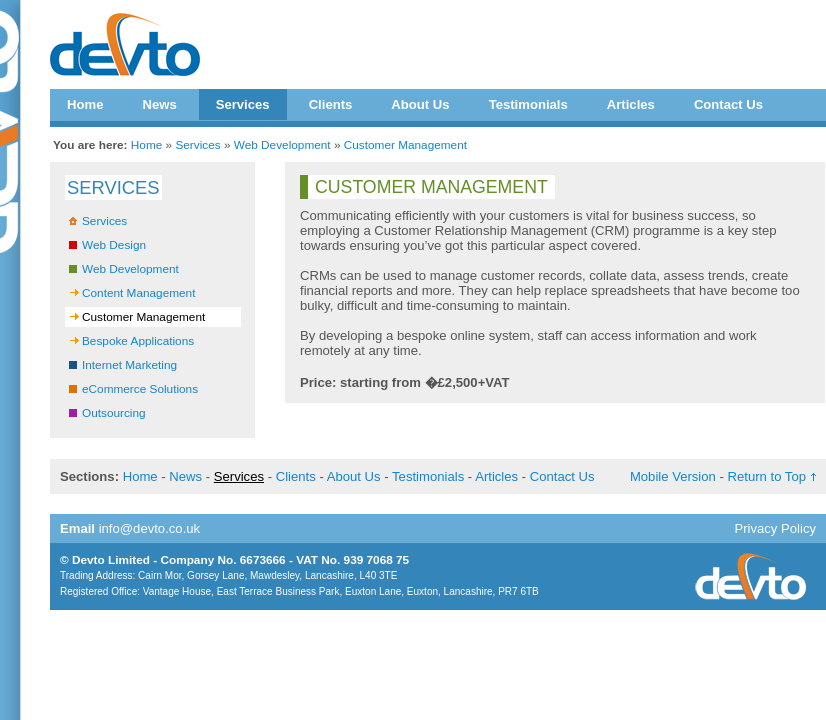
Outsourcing (114, 413)
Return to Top (767, 476)
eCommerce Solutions (140, 389)
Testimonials (528, 104)
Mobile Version (673, 476)
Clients (331, 104)
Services (243, 104)
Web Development (282, 145)
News (159, 104)
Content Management (138, 293)
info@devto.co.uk (150, 528)
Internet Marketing (129, 365)
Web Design (114, 245)
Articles (631, 104)
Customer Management (405, 145)
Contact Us (728, 104)
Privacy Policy (775, 528)
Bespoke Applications (138, 341)
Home (85, 104)
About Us (420, 104)
